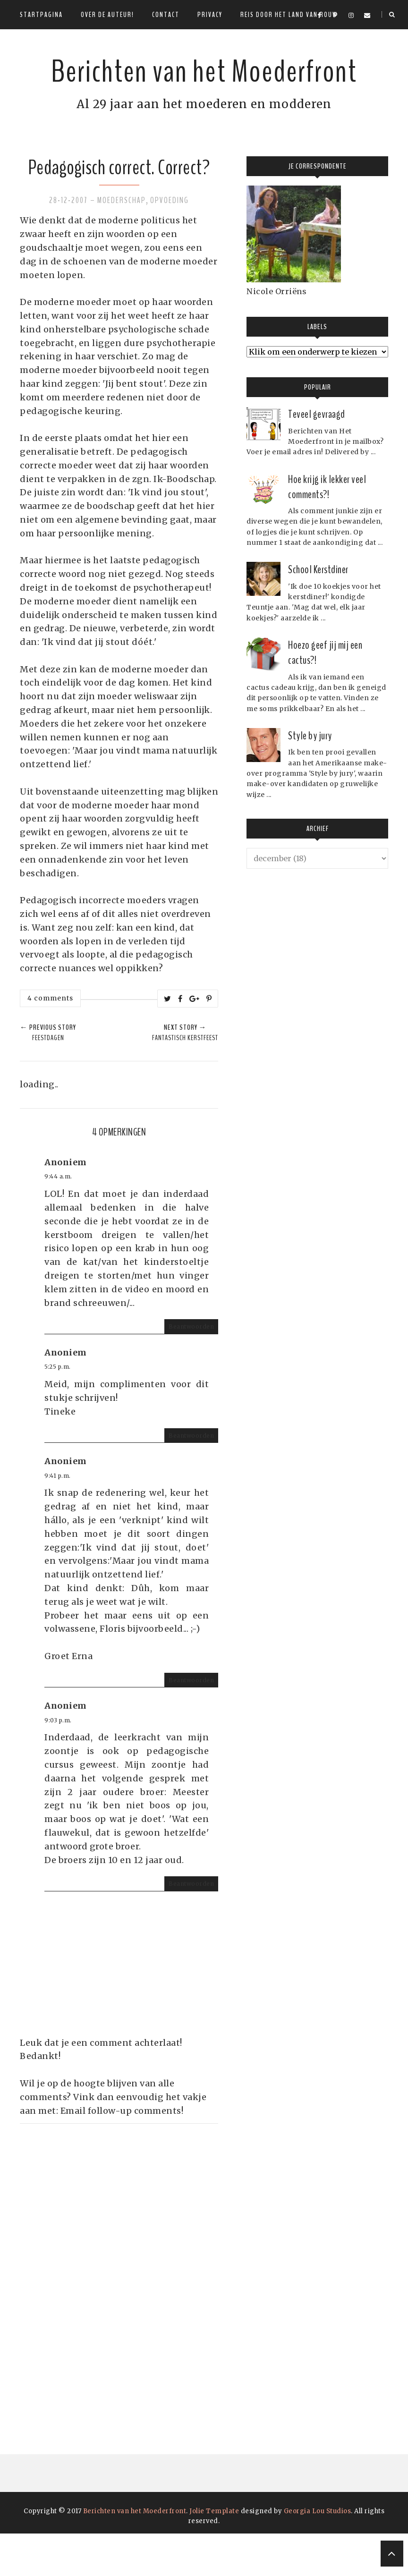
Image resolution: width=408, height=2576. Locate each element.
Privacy (209, 14)
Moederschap (121, 242)
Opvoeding (169, 242)
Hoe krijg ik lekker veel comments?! (327, 529)
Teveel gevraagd (316, 456)
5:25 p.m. (57, 1409)
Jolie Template (214, 2554)
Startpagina (41, 14)
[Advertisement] (91, 2307)
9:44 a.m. (58, 1218)
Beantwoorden (191, 1369)
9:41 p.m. (57, 1518)
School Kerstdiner (318, 611)
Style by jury (310, 778)
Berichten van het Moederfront (204, 89)
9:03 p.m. (58, 1762)
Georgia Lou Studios (317, 2554)
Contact (165, 14)
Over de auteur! (107, 14)
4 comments (50, 1040)
